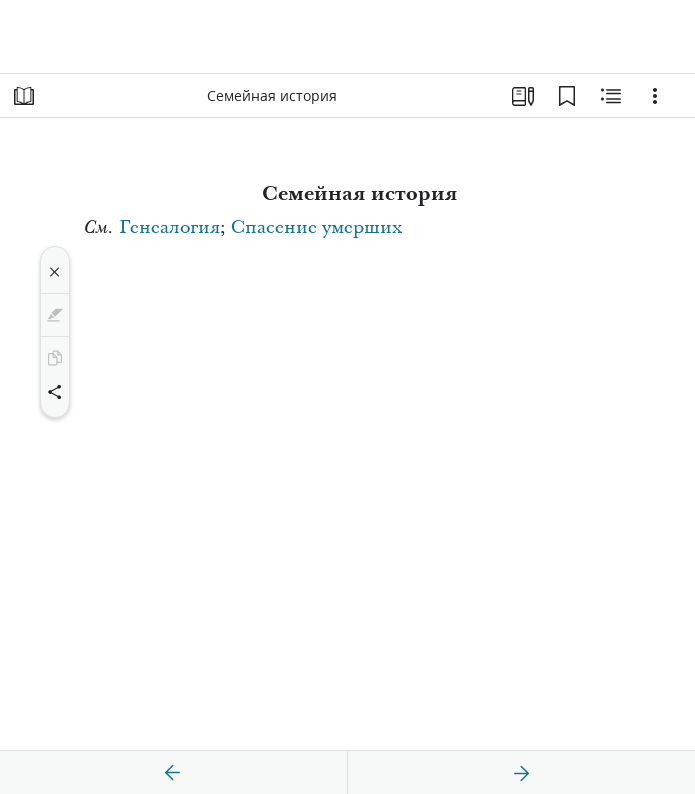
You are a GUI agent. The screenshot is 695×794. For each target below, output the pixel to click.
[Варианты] (655, 96)
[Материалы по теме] (611, 96)
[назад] (173, 773)
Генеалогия (169, 227)
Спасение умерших (316, 227)
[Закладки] (567, 96)
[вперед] (521, 773)
